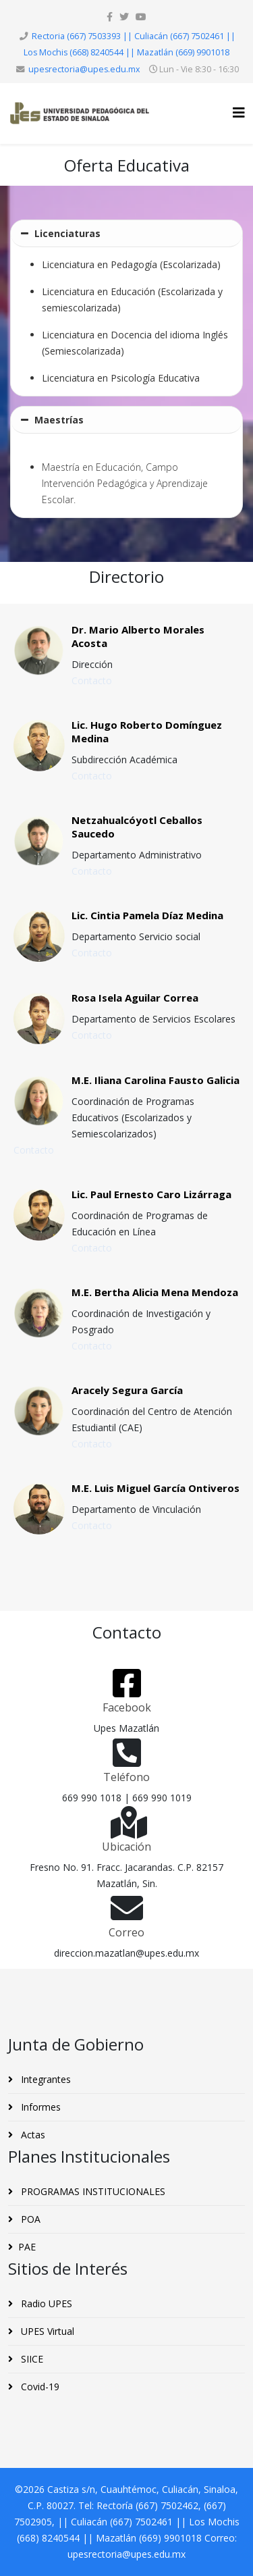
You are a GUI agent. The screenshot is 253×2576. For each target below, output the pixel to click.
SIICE (30, 2358)
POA (29, 2219)
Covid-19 (38, 2386)
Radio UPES (45, 2303)
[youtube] (141, 16)
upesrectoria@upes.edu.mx (84, 69)
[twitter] (124, 16)
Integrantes (44, 2079)
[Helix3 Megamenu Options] (239, 112)
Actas (31, 2134)
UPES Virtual (46, 2331)
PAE (27, 2246)
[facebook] (110, 16)
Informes (39, 2107)
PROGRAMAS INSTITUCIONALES (91, 2191)
